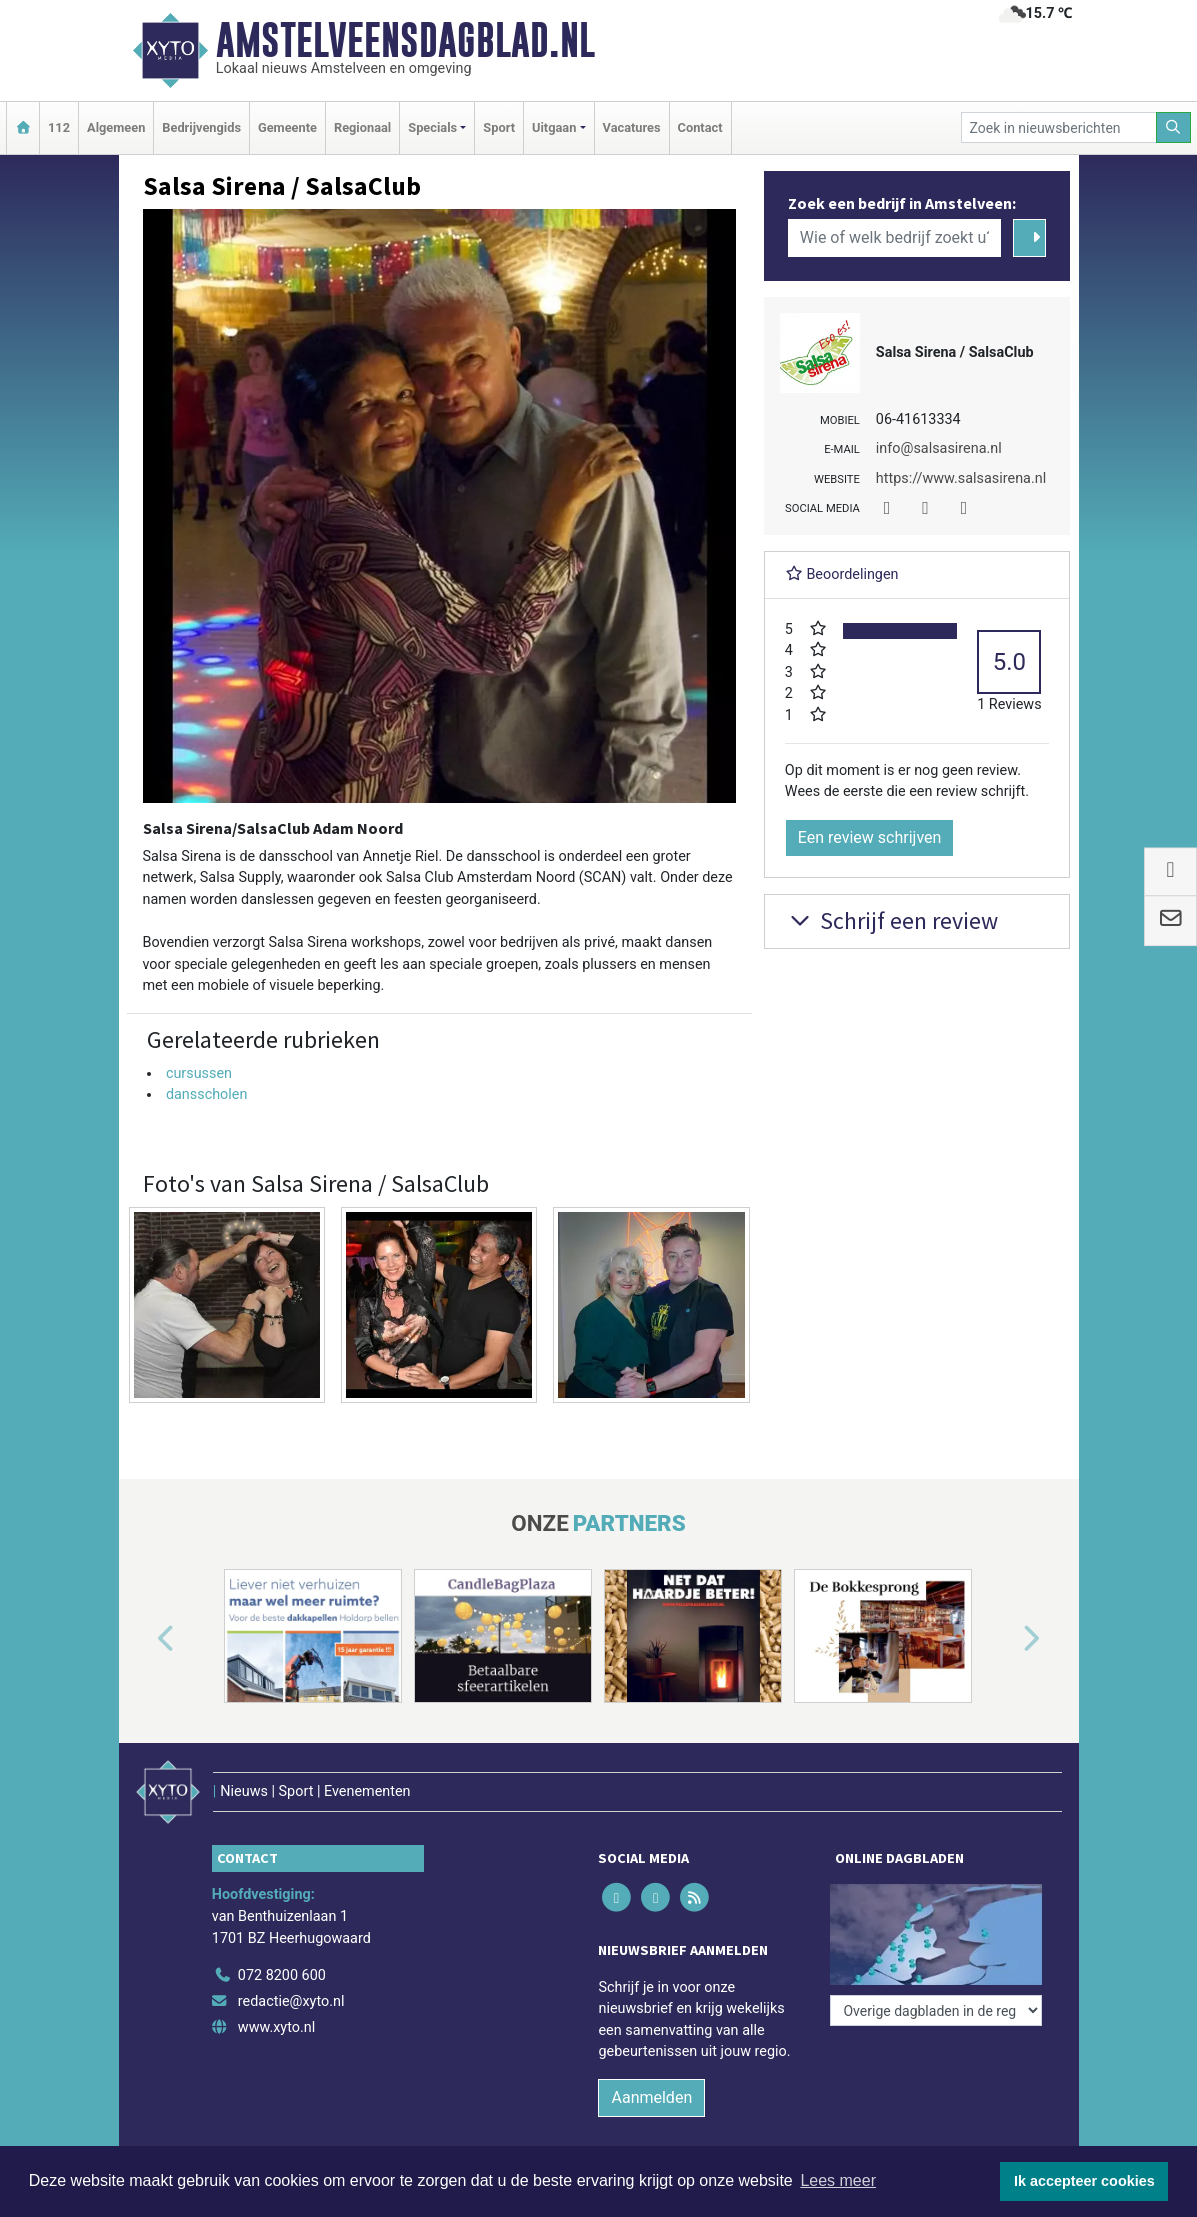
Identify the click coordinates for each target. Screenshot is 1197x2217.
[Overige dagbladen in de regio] (936, 2010)
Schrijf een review (891, 920)
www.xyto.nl (276, 2027)
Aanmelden (651, 2097)
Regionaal (362, 127)
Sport (499, 127)
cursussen (199, 1073)
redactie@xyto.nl (291, 2001)
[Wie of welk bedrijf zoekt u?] (895, 238)
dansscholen (207, 1094)
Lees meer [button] (838, 2180)
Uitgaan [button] (554, 127)
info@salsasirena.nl (939, 448)
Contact (700, 127)
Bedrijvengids (201, 127)
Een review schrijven (870, 837)
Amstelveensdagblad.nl (405, 40)
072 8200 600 (282, 1975)
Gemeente (287, 127)
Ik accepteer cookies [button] (1084, 2181)
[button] (143, 1640)
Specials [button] (432, 127)
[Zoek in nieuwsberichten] (1059, 127)
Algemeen (116, 127)
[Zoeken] (1174, 127)
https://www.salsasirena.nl (961, 478)
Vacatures (632, 127)
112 (59, 127)
